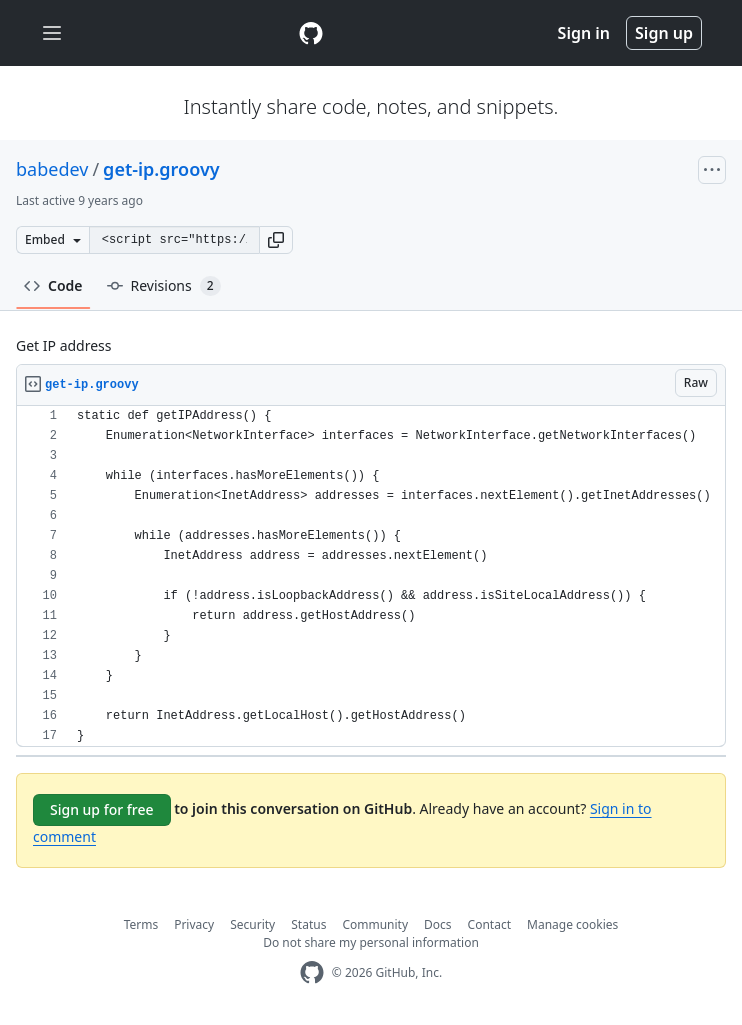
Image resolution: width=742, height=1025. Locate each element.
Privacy (194, 924)
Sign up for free (102, 809)
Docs (438, 924)
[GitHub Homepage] (312, 972)
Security (252, 924)
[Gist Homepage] (311, 33)
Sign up (664, 33)
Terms (141, 924)
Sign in (584, 33)
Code (53, 285)
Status (308, 924)
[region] (371, 576)
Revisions (164, 286)
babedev (52, 169)
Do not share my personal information (371, 942)
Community (375, 924)
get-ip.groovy (161, 169)
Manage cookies (572, 924)
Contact (489, 924)
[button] (276, 240)
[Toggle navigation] (52, 33)
